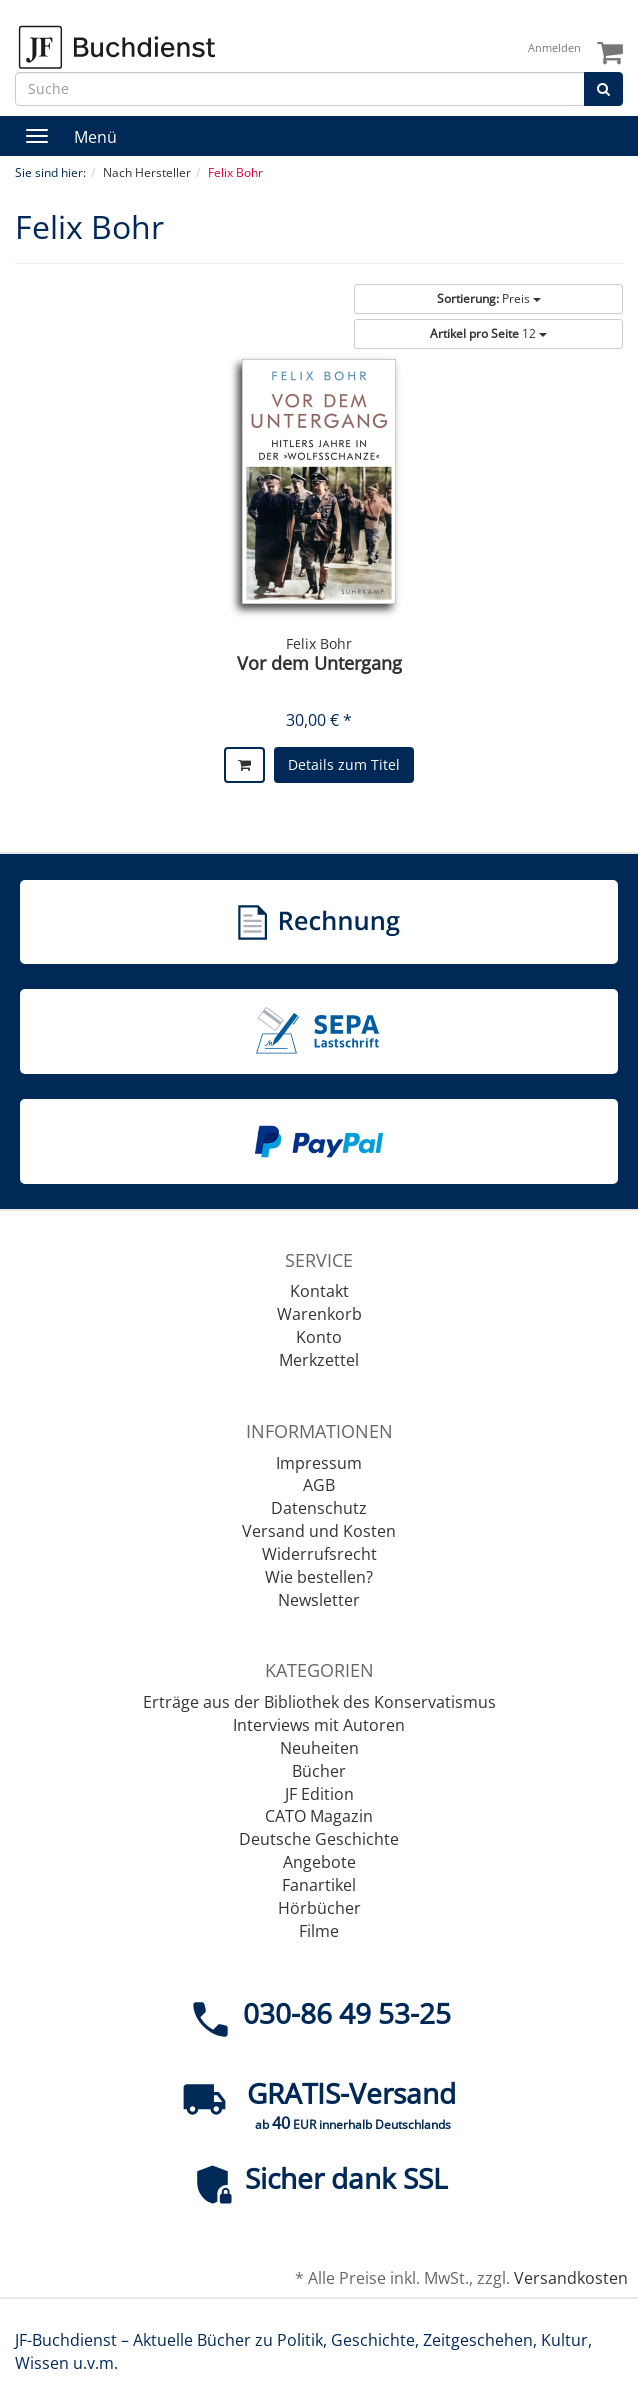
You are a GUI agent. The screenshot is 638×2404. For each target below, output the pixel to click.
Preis (489, 298)
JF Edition (319, 1794)
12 (488, 333)
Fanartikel (319, 1885)
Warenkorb (319, 1314)
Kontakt (319, 1291)
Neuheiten (319, 1748)
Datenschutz (319, 1508)
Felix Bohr (319, 643)
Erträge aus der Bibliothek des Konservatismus (319, 1702)
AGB (319, 1485)
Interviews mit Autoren (319, 1725)
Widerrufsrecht (319, 1554)
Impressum (319, 1463)
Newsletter (319, 1600)
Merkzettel (319, 1360)
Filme (319, 1931)
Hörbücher (319, 1908)
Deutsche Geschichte (319, 1839)
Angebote (319, 1862)
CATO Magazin (319, 1816)
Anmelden (554, 47)
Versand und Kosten (319, 1531)
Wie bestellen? (319, 1577)
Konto (319, 1337)
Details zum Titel (344, 764)
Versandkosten (571, 2278)
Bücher (319, 1771)
